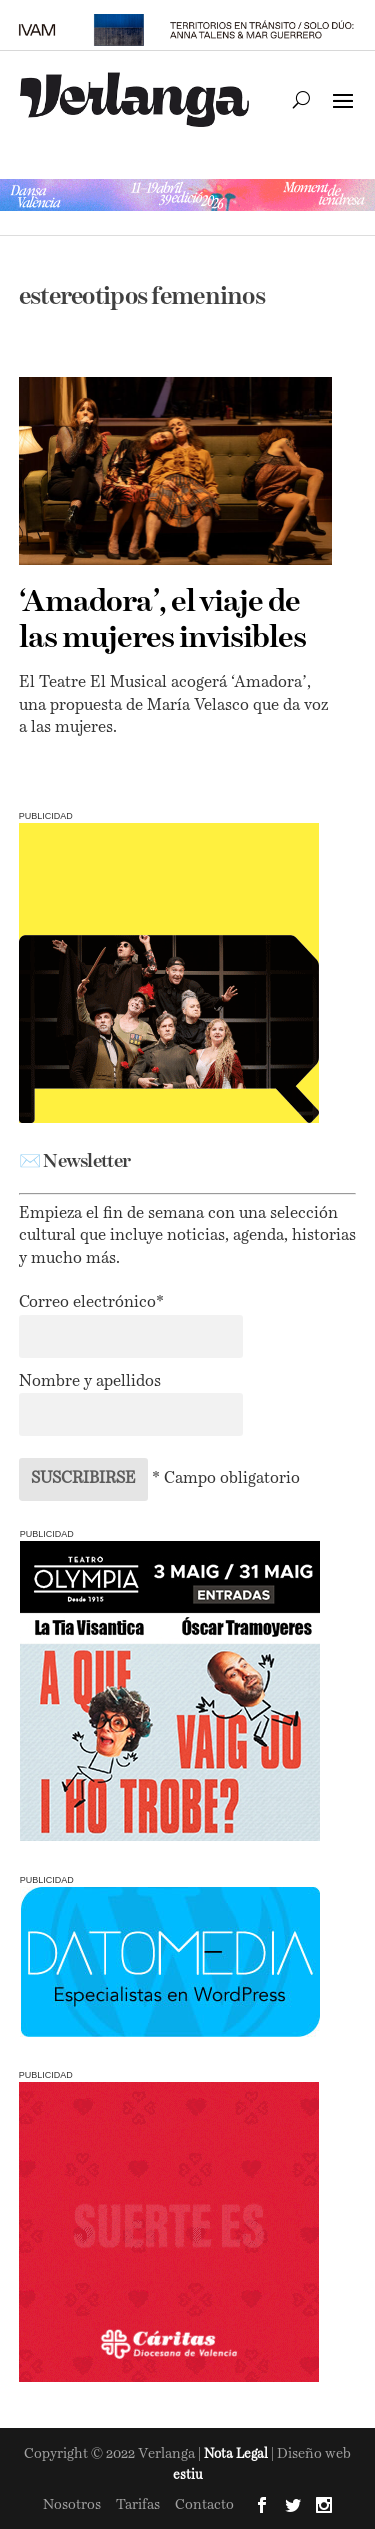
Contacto (204, 2505)
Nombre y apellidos (90, 1382)
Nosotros (72, 2505)
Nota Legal (237, 2454)
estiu (188, 2475)
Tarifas (138, 2505)
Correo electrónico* (91, 1303)
